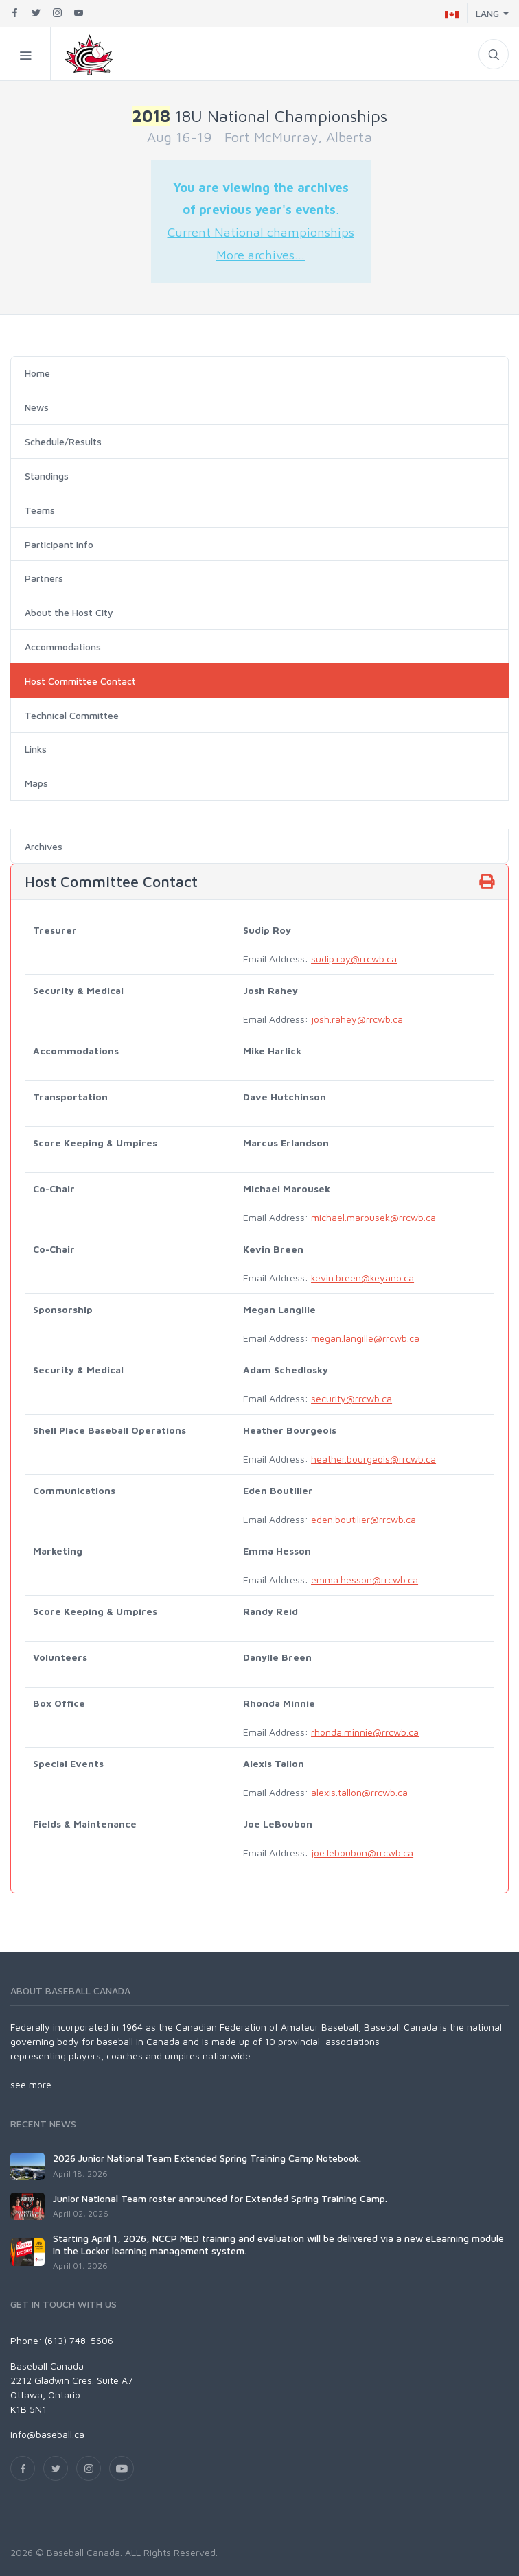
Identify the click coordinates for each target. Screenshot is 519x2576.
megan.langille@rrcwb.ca (365, 1338)
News (37, 407)
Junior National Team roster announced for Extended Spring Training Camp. (220, 2198)
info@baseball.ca (47, 2434)
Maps (36, 783)
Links (36, 749)
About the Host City (69, 612)
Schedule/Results (63, 441)
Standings (47, 476)
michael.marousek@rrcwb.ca (373, 1217)
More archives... (260, 254)
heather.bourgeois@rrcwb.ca (373, 1459)
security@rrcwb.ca (351, 1398)
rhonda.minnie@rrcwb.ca (365, 1732)
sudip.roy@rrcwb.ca (354, 959)
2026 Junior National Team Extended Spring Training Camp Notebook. (207, 2158)
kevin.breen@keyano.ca (362, 1278)
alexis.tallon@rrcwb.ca (359, 1792)
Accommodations (63, 646)
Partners (44, 578)
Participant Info (59, 544)
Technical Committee (72, 715)
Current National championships (261, 231)
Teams (40, 510)
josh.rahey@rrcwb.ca (357, 1019)
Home (37, 373)
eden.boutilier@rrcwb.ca (363, 1519)
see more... (34, 2084)
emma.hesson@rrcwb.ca (364, 1579)
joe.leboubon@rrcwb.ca (362, 1852)
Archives (43, 846)
